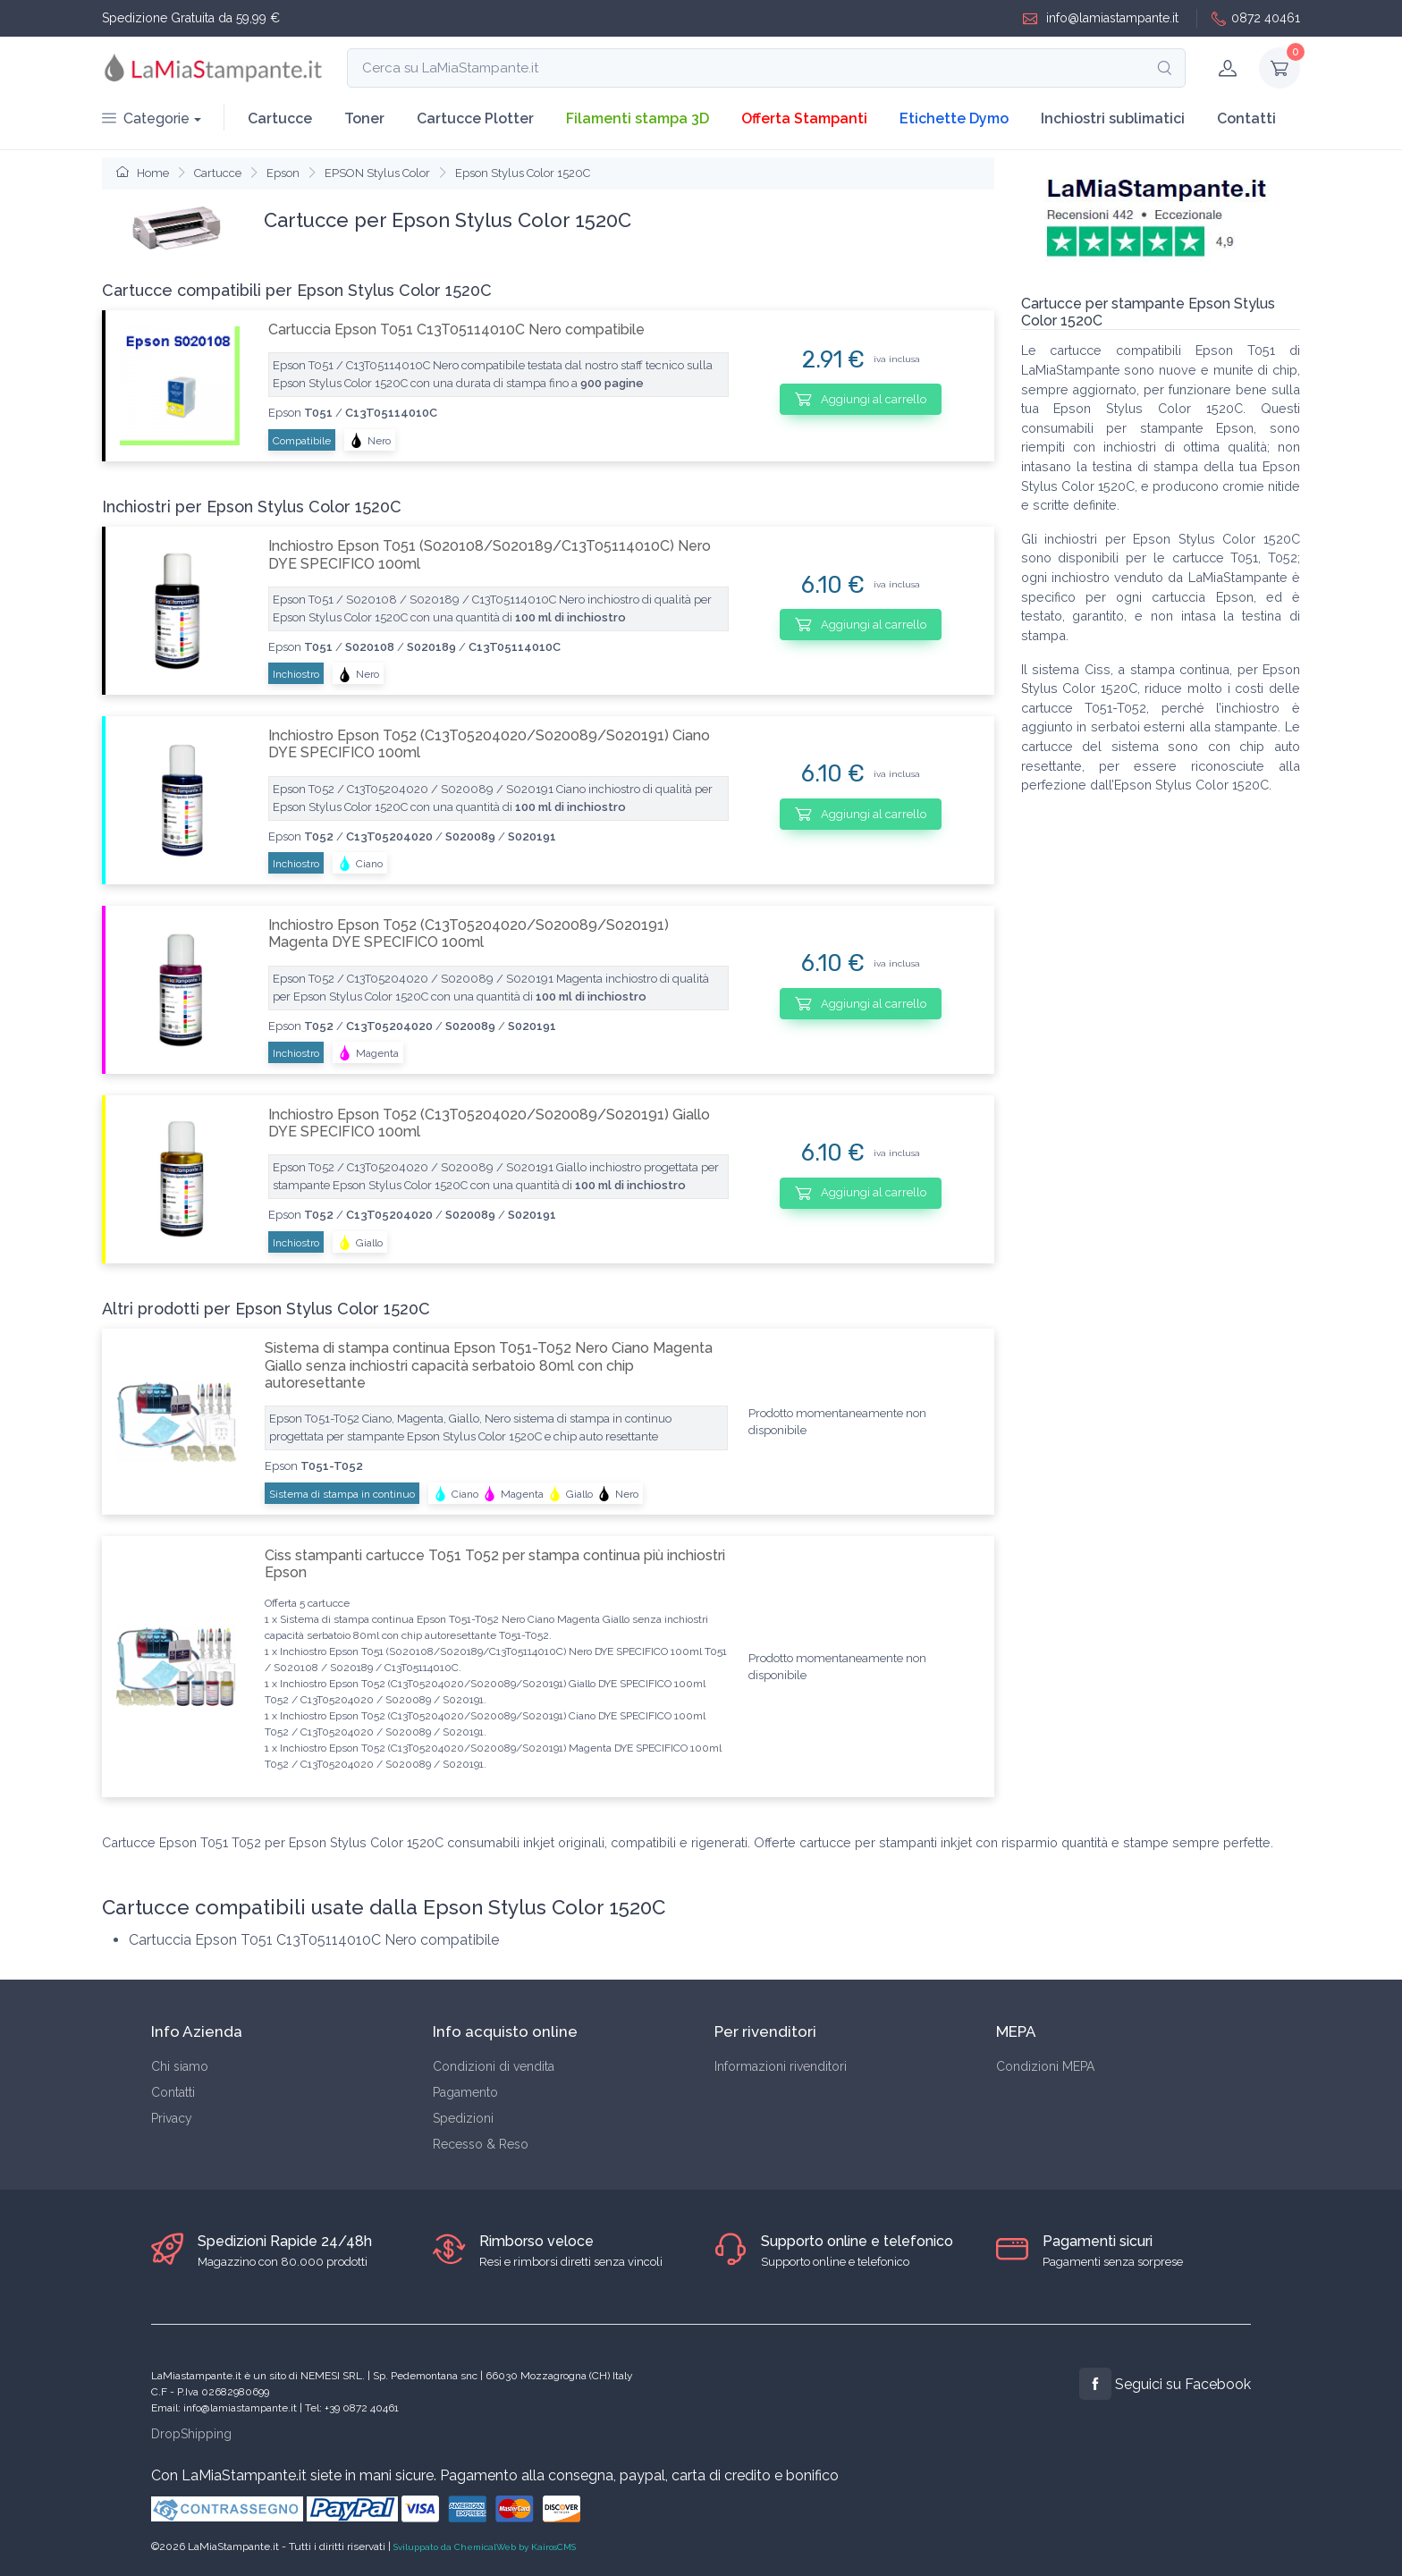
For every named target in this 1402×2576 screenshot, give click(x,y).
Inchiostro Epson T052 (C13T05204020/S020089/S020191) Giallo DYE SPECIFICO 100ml (489, 1123)
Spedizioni (463, 2118)
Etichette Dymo (954, 118)
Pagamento (465, 2092)
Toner (364, 118)
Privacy (171, 2118)
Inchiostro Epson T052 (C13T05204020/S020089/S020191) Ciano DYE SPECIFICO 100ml (489, 744)
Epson (283, 173)
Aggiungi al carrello (860, 399)
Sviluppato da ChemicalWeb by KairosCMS (484, 2547)
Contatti (1246, 118)
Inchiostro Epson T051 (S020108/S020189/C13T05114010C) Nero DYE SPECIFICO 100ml (489, 554)
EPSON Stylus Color (377, 173)
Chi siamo (179, 2066)
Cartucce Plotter (475, 118)
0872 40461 (1256, 18)
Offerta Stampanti (804, 118)
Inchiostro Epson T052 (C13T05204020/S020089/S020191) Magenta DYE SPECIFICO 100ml (468, 933)
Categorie (146, 118)
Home (142, 173)
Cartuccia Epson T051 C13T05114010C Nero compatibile (456, 329)
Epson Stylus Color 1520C (522, 173)
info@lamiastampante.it (1100, 18)
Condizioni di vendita (493, 2066)
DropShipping (191, 2434)
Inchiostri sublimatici (1113, 118)
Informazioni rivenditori (780, 2066)
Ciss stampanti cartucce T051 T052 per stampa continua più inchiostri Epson (495, 1564)
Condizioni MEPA (1045, 2066)
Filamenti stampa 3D (637, 118)
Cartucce (280, 118)
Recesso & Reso (480, 2144)
